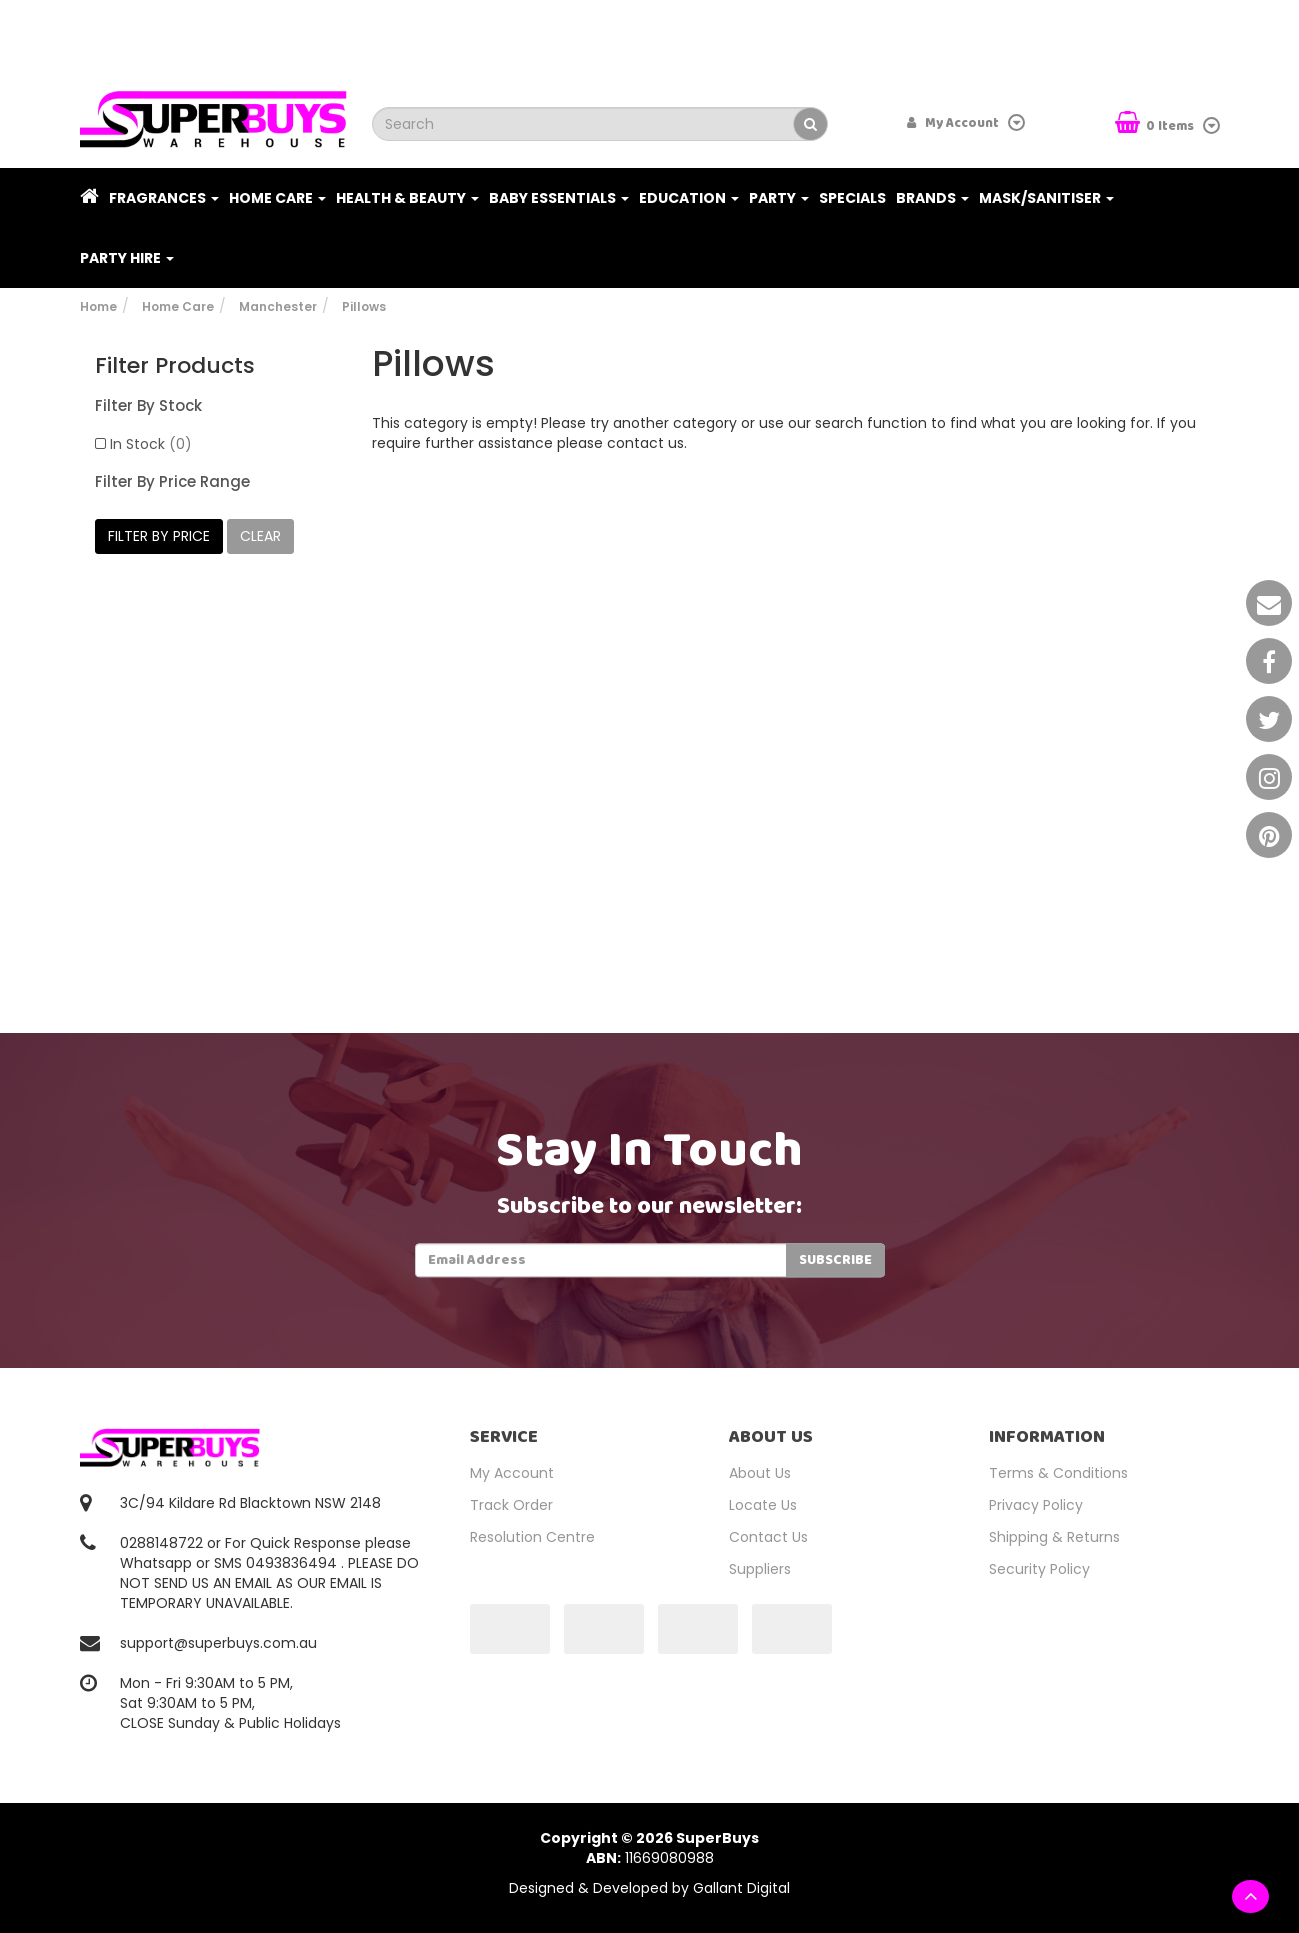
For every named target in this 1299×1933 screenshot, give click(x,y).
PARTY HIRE (127, 258)
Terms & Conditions (1058, 1473)
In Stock (151, 444)
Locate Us (763, 1505)
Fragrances (164, 198)
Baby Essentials (559, 198)
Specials (852, 198)
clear (260, 536)
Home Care (277, 198)
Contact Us (768, 1537)
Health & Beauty (407, 198)
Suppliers (760, 1569)
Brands (932, 198)
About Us (760, 1473)
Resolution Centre (532, 1537)
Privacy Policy (1036, 1505)
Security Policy (1039, 1569)
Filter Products (175, 366)
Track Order (511, 1505)
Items (1156, 124)
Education (689, 198)
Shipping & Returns (1054, 1537)
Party (779, 198)
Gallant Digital (741, 1888)
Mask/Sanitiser (1046, 198)
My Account (512, 1473)
